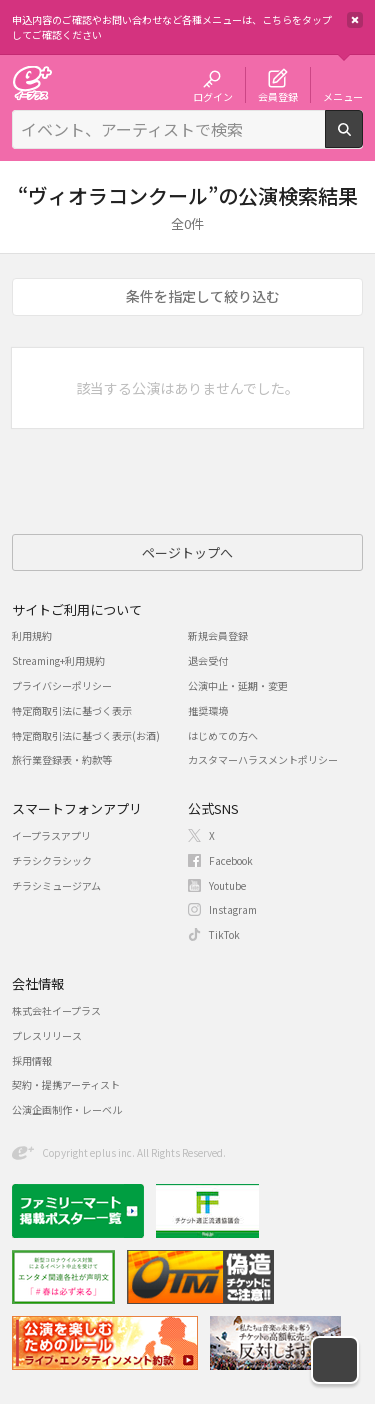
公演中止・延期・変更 (238, 685)
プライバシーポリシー (62, 685)
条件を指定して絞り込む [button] (203, 296)
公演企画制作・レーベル (67, 1109)
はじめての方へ (223, 735)
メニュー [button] (343, 96)
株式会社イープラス (56, 1010)
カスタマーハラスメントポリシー (263, 759)
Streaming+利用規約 (58, 660)
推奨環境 (208, 710)
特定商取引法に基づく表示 (72, 710)
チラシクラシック (52, 860)
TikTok (224, 934)
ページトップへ (187, 552)
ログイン (213, 96)
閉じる (355, 20)
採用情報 (32, 1060)
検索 (362, 140)
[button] (335, 1360)
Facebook (231, 860)
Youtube (227, 885)
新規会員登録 (218, 635)
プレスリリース (47, 1035)
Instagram (233, 909)
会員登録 (278, 96)
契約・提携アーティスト (66, 1084)
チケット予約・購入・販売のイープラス (32, 82)
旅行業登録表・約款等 (62, 759)
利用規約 (32, 635)
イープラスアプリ (51, 835)
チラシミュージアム (56, 885)
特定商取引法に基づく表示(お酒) (86, 735)
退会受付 (208, 660)
